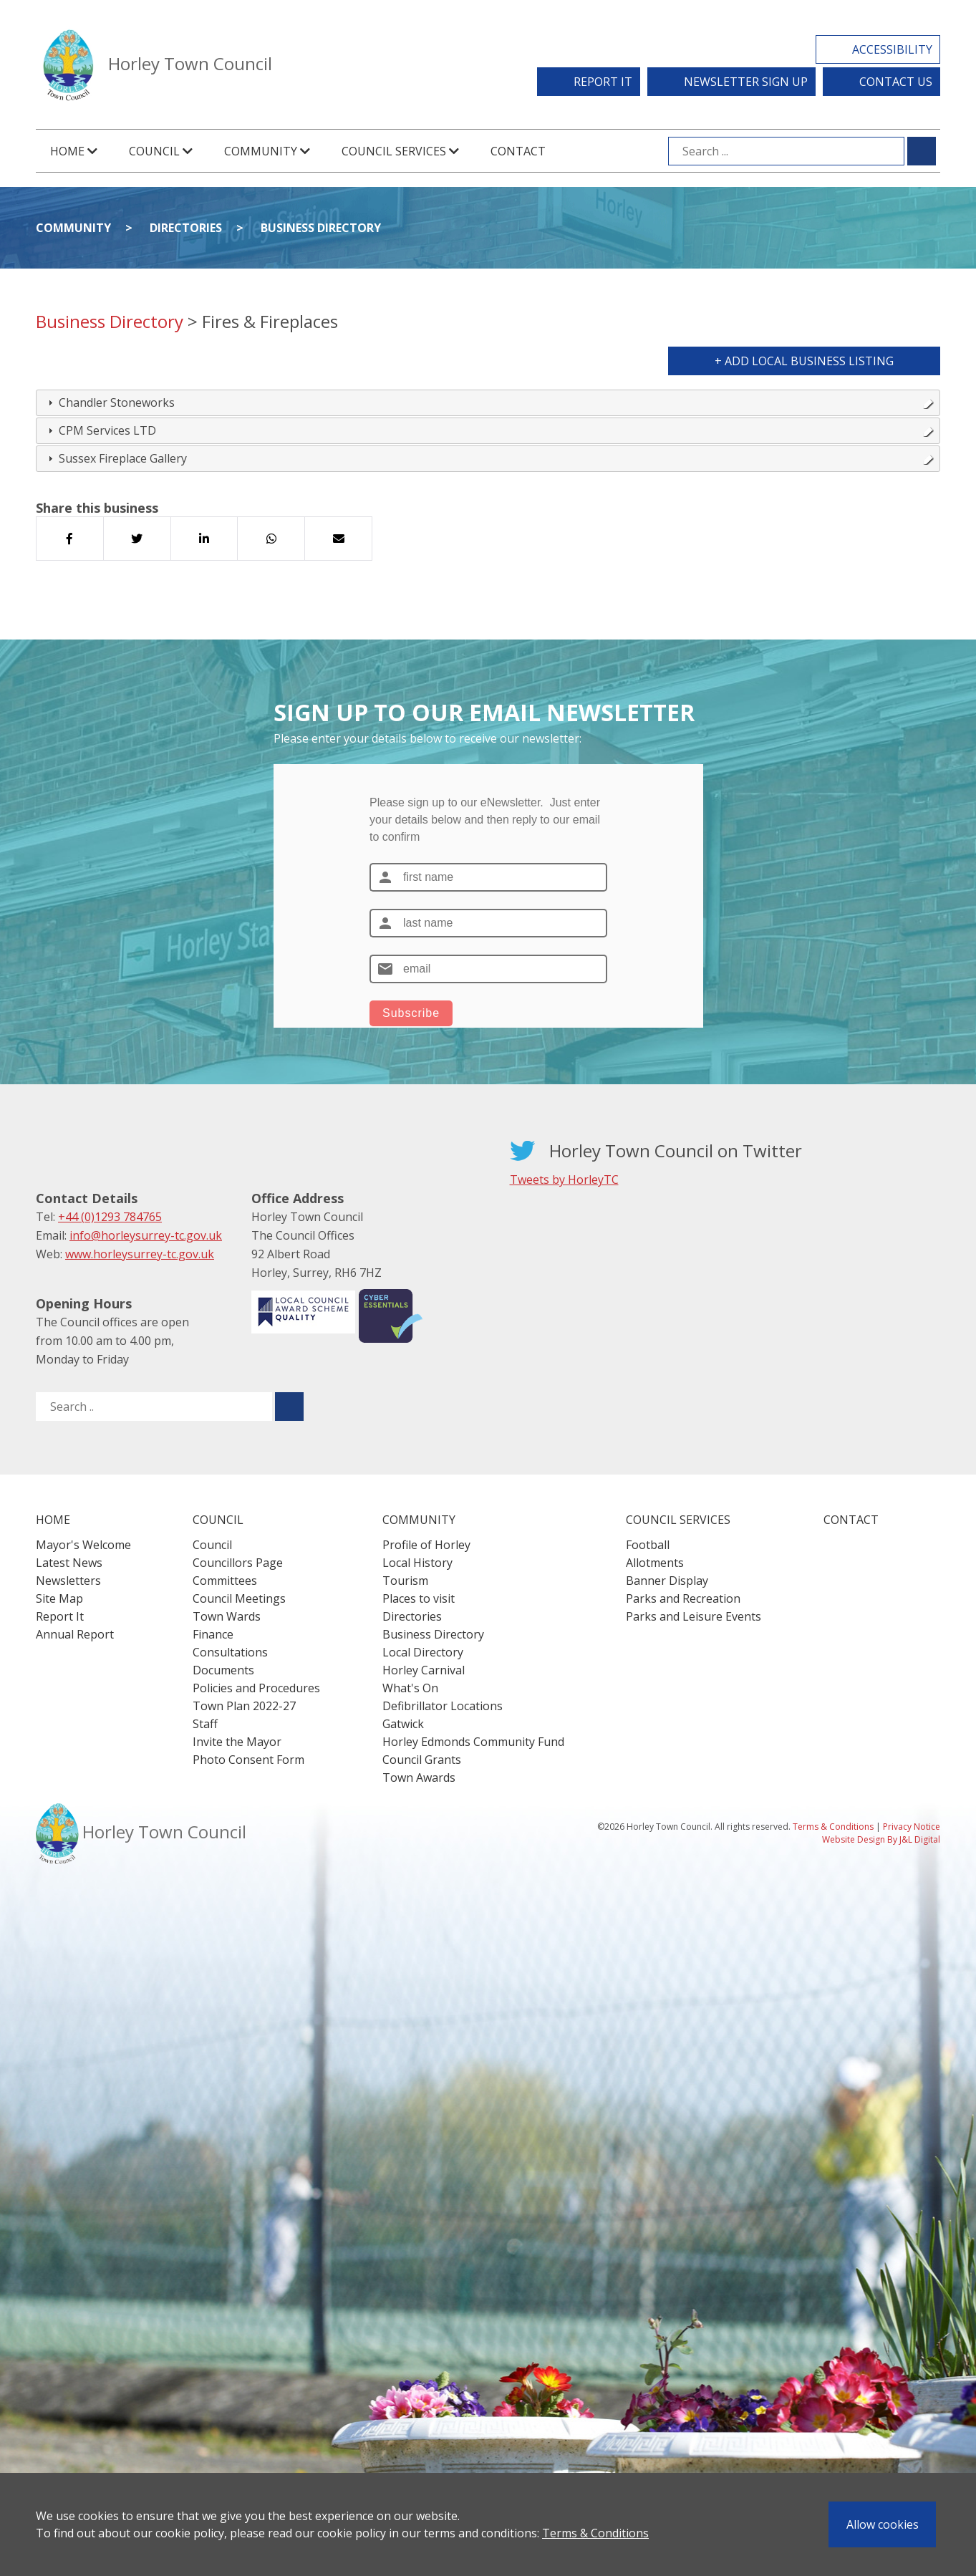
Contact (518, 151)
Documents (223, 1670)
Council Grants (421, 1759)
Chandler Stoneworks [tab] (489, 402)
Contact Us (895, 82)
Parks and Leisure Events (693, 1616)
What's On (410, 1688)
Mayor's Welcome (83, 1545)
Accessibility (892, 49)
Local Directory (422, 1652)
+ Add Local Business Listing (804, 361)
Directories (186, 228)
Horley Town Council (190, 63)
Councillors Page (238, 1563)
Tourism (405, 1580)
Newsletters (68, 1580)
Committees (225, 1580)
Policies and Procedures (256, 1688)
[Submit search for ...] (921, 151)
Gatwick (403, 1724)
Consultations (230, 1652)
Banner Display (667, 1580)
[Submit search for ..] (289, 1406)
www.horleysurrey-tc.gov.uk (139, 1254)
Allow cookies (882, 2524)
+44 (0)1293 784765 (110, 1217)
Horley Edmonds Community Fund (473, 1742)
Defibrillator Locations (442, 1706)
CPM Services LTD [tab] (489, 430)
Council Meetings (239, 1598)
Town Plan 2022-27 (244, 1706)
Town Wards (227, 1616)
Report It (603, 82)
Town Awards (418, 1777)
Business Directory (321, 228)
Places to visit (418, 1598)
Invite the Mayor (237, 1742)
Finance (213, 1634)
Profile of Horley (426, 1545)
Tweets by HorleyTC (564, 1179)
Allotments (655, 1563)
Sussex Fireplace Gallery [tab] (489, 458)
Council (212, 1545)
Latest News (69, 1563)
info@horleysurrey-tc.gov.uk (145, 1235)
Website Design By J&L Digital (881, 1839)
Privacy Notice (911, 1826)
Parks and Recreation (683, 1598)
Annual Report (75, 1634)
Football (648, 1545)
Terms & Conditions (595, 2533)
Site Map (59, 1598)
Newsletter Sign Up (746, 82)
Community (73, 228)
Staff (205, 1724)
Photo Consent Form (248, 1759)
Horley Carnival (423, 1670)
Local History (417, 1563)
